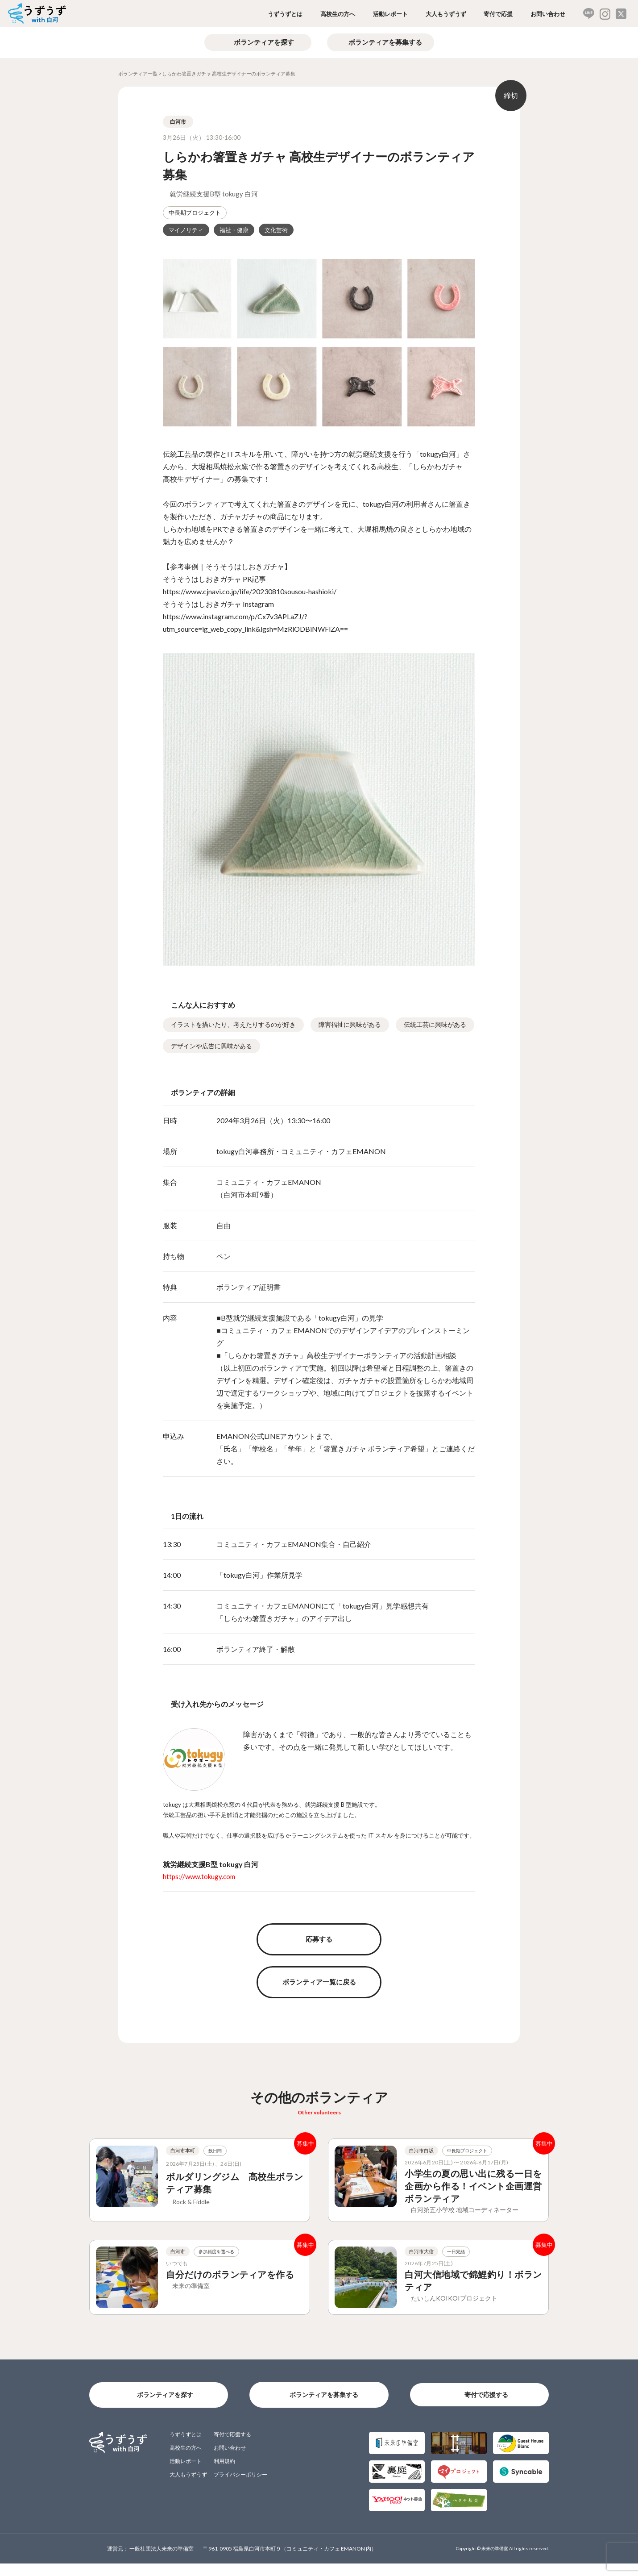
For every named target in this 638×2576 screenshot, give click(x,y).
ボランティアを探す (264, 42)
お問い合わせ (547, 13)
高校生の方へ (337, 13)
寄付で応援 (498, 13)
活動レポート (390, 13)
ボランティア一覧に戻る (319, 1982)
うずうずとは (285, 13)
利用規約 (224, 2474)
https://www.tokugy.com (199, 1876)
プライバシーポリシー (240, 2487)
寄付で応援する (486, 2407)
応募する (319, 1939)
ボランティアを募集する (385, 42)
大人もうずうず (446, 13)
